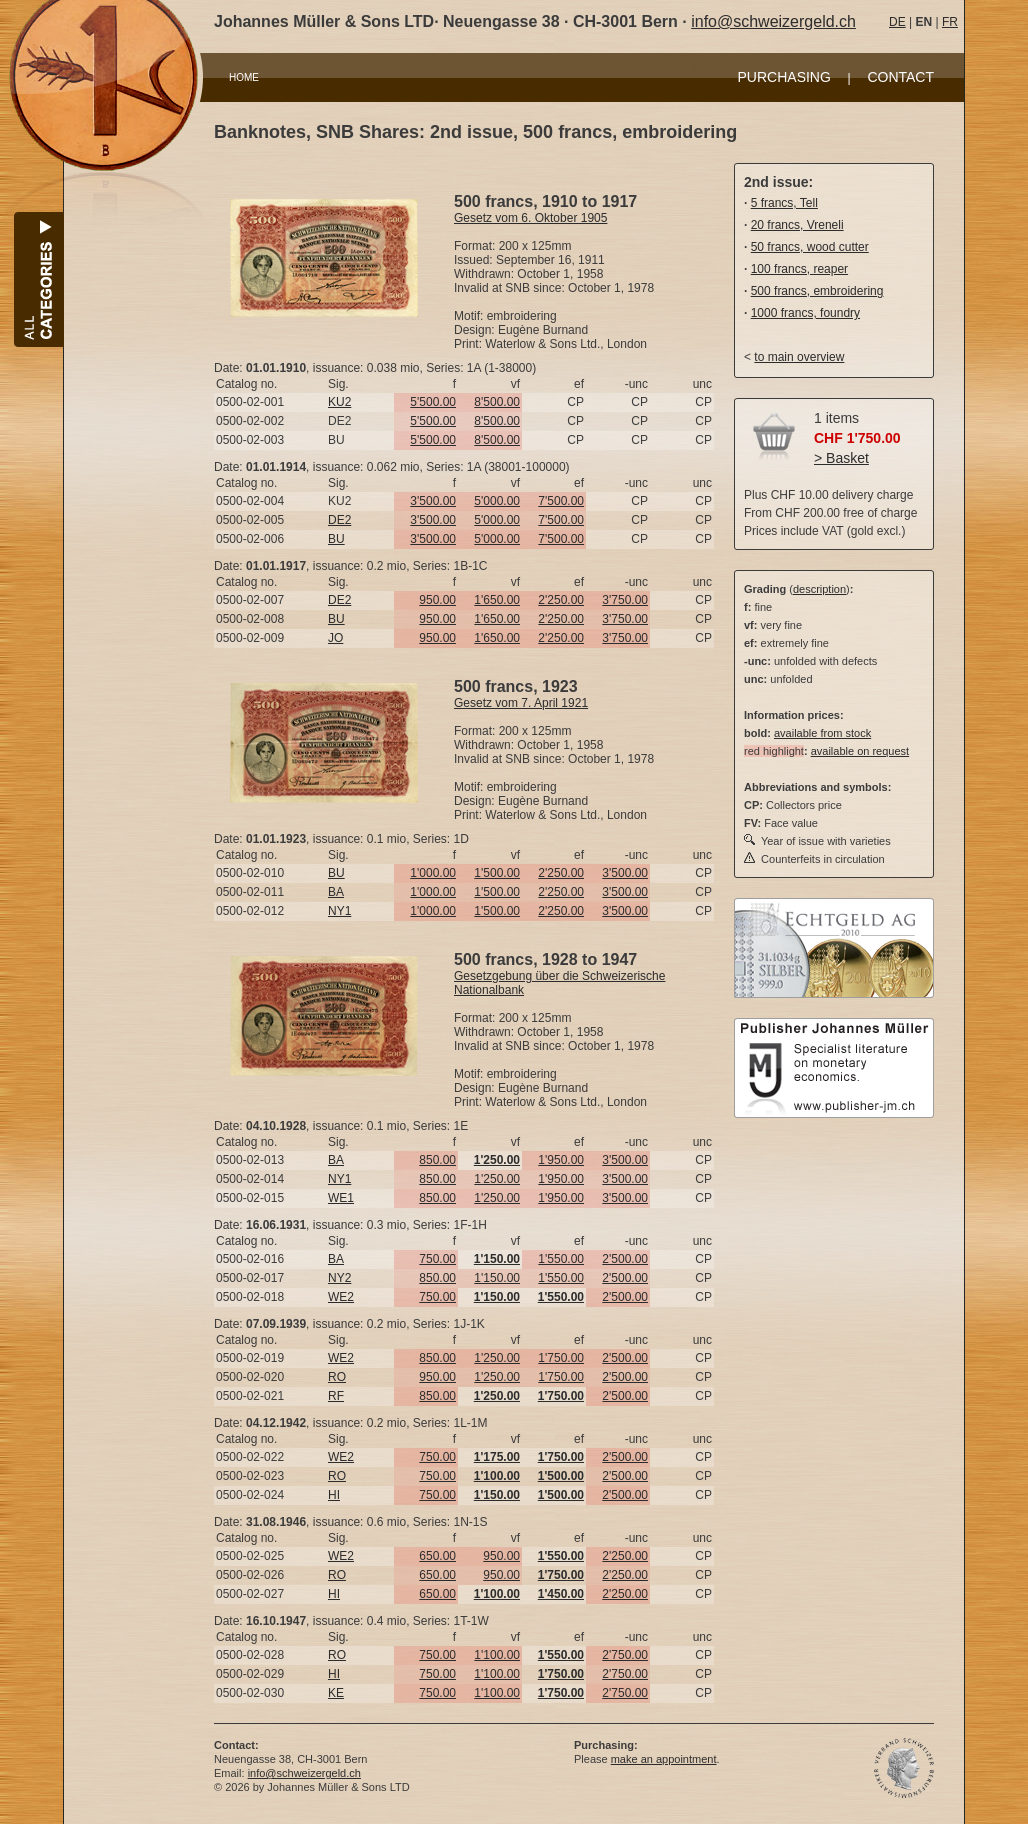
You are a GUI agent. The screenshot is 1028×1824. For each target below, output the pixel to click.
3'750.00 (625, 600)
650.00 (437, 1556)
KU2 (339, 402)
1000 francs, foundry (805, 313)
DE (897, 22)
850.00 (437, 1160)
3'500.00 (433, 501)
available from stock (822, 733)
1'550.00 (561, 1259)
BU (336, 539)
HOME (244, 77)
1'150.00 (497, 1278)
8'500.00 (497, 402)
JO (335, 638)
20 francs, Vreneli (797, 225)
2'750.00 (625, 1655)
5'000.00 (497, 501)
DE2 (339, 520)
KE (336, 1693)
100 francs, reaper (799, 269)
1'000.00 (433, 873)
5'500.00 (433, 402)
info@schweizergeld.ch (773, 21)
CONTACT (900, 77)
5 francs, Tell (784, 203)
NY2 (339, 1278)
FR (950, 22)
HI (334, 1495)
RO (337, 1377)
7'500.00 (561, 501)
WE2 (341, 1297)
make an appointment (664, 1759)
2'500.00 (625, 1259)
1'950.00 (561, 1160)
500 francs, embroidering (817, 291)
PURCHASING (784, 77)
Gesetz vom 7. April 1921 (521, 703)
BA (336, 892)
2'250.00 (561, 600)
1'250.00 (497, 1179)
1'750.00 (561, 1358)
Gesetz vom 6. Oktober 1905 (530, 218)
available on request (860, 751)
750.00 (437, 1259)
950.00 (437, 600)
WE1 (341, 1198)
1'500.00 (497, 873)
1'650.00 (497, 600)
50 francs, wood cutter (810, 247)
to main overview (799, 357)
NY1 (339, 911)
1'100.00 (497, 1655)
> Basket (841, 458)
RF (336, 1396)
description (819, 589)
